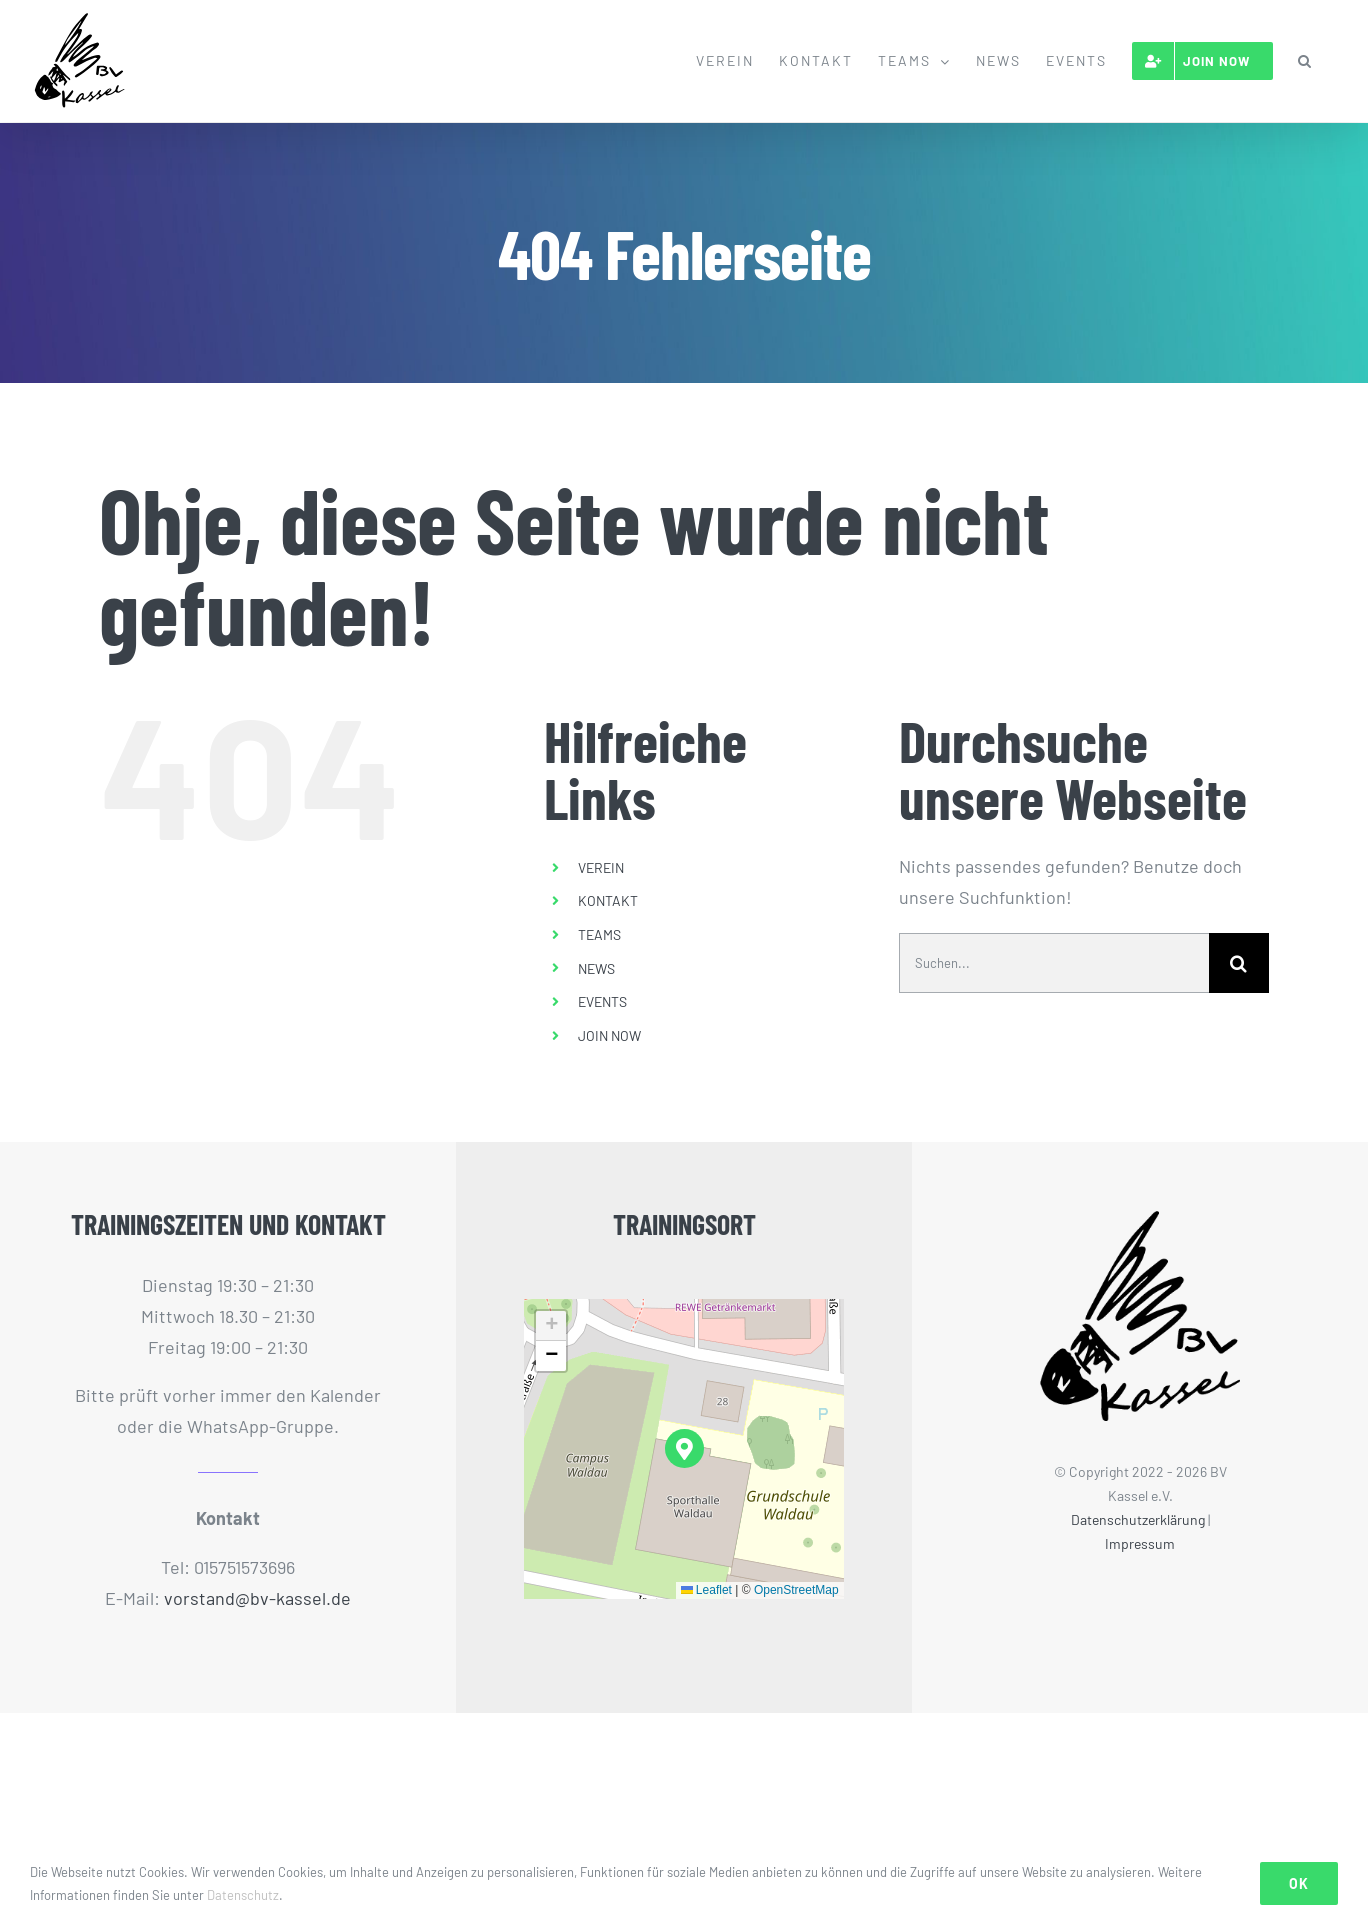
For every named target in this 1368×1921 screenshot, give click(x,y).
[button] (1305, 61)
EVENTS (602, 1001)
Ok (1299, 1883)
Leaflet (706, 1590)
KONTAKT (608, 900)
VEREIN (601, 867)
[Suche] (1239, 963)
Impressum (1140, 1543)
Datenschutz (243, 1895)
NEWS (596, 968)
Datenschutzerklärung (1138, 1519)
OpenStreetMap (796, 1590)
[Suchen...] (1054, 963)
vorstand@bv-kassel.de (257, 1598)
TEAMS (599, 934)
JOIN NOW (609, 1035)
